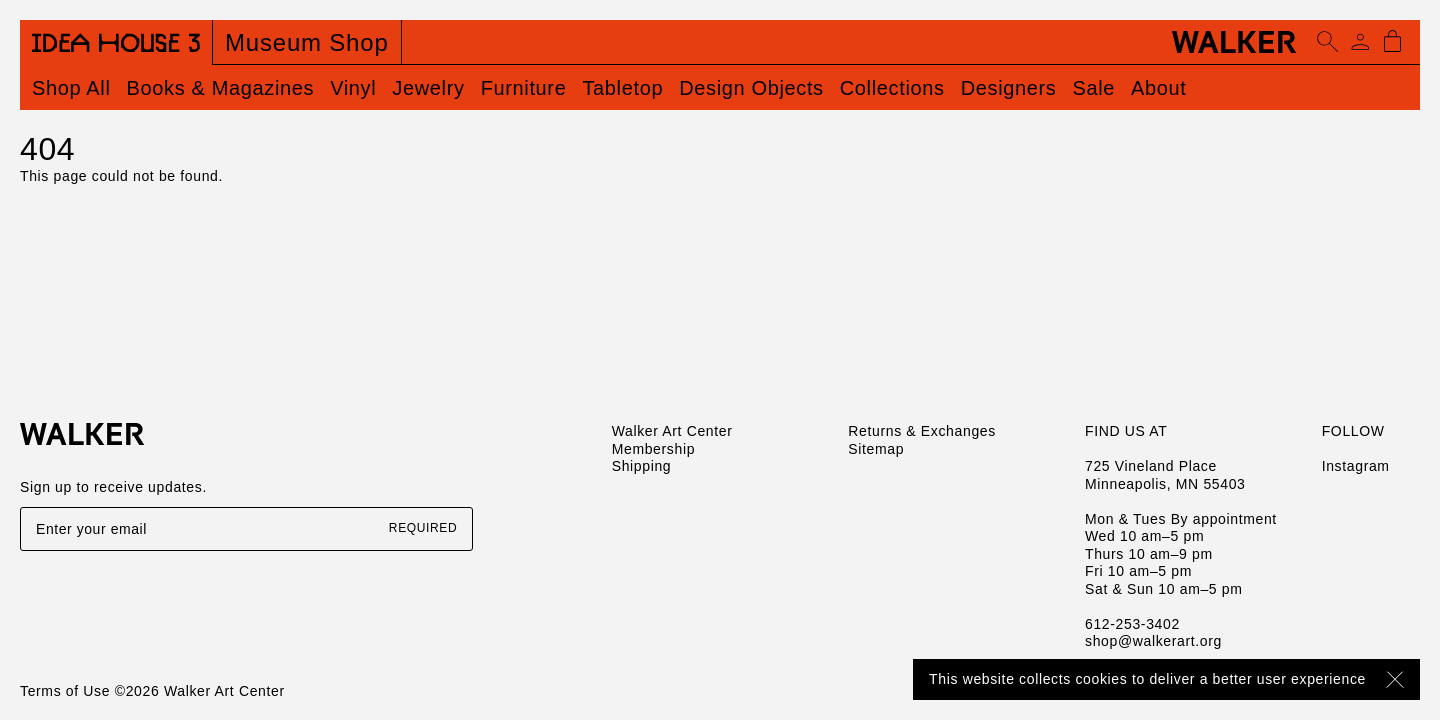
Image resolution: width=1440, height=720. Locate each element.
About (1158, 88)
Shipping (642, 466)
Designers (1009, 88)
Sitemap (876, 449)
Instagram (1356, 466)
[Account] (1360, 42)
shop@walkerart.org (1153, 641)
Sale (1093, 88)
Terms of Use (65, 691)
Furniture (524, 88)
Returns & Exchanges (922, 431)
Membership (653, 449)
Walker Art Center (672, 431)
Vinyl (353, 88)
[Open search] (1328, 42)
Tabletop (622, 88)
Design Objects (751, 88)
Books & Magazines (221, 88)
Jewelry (428, 88)
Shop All (71, 88)
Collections (892, 88)
